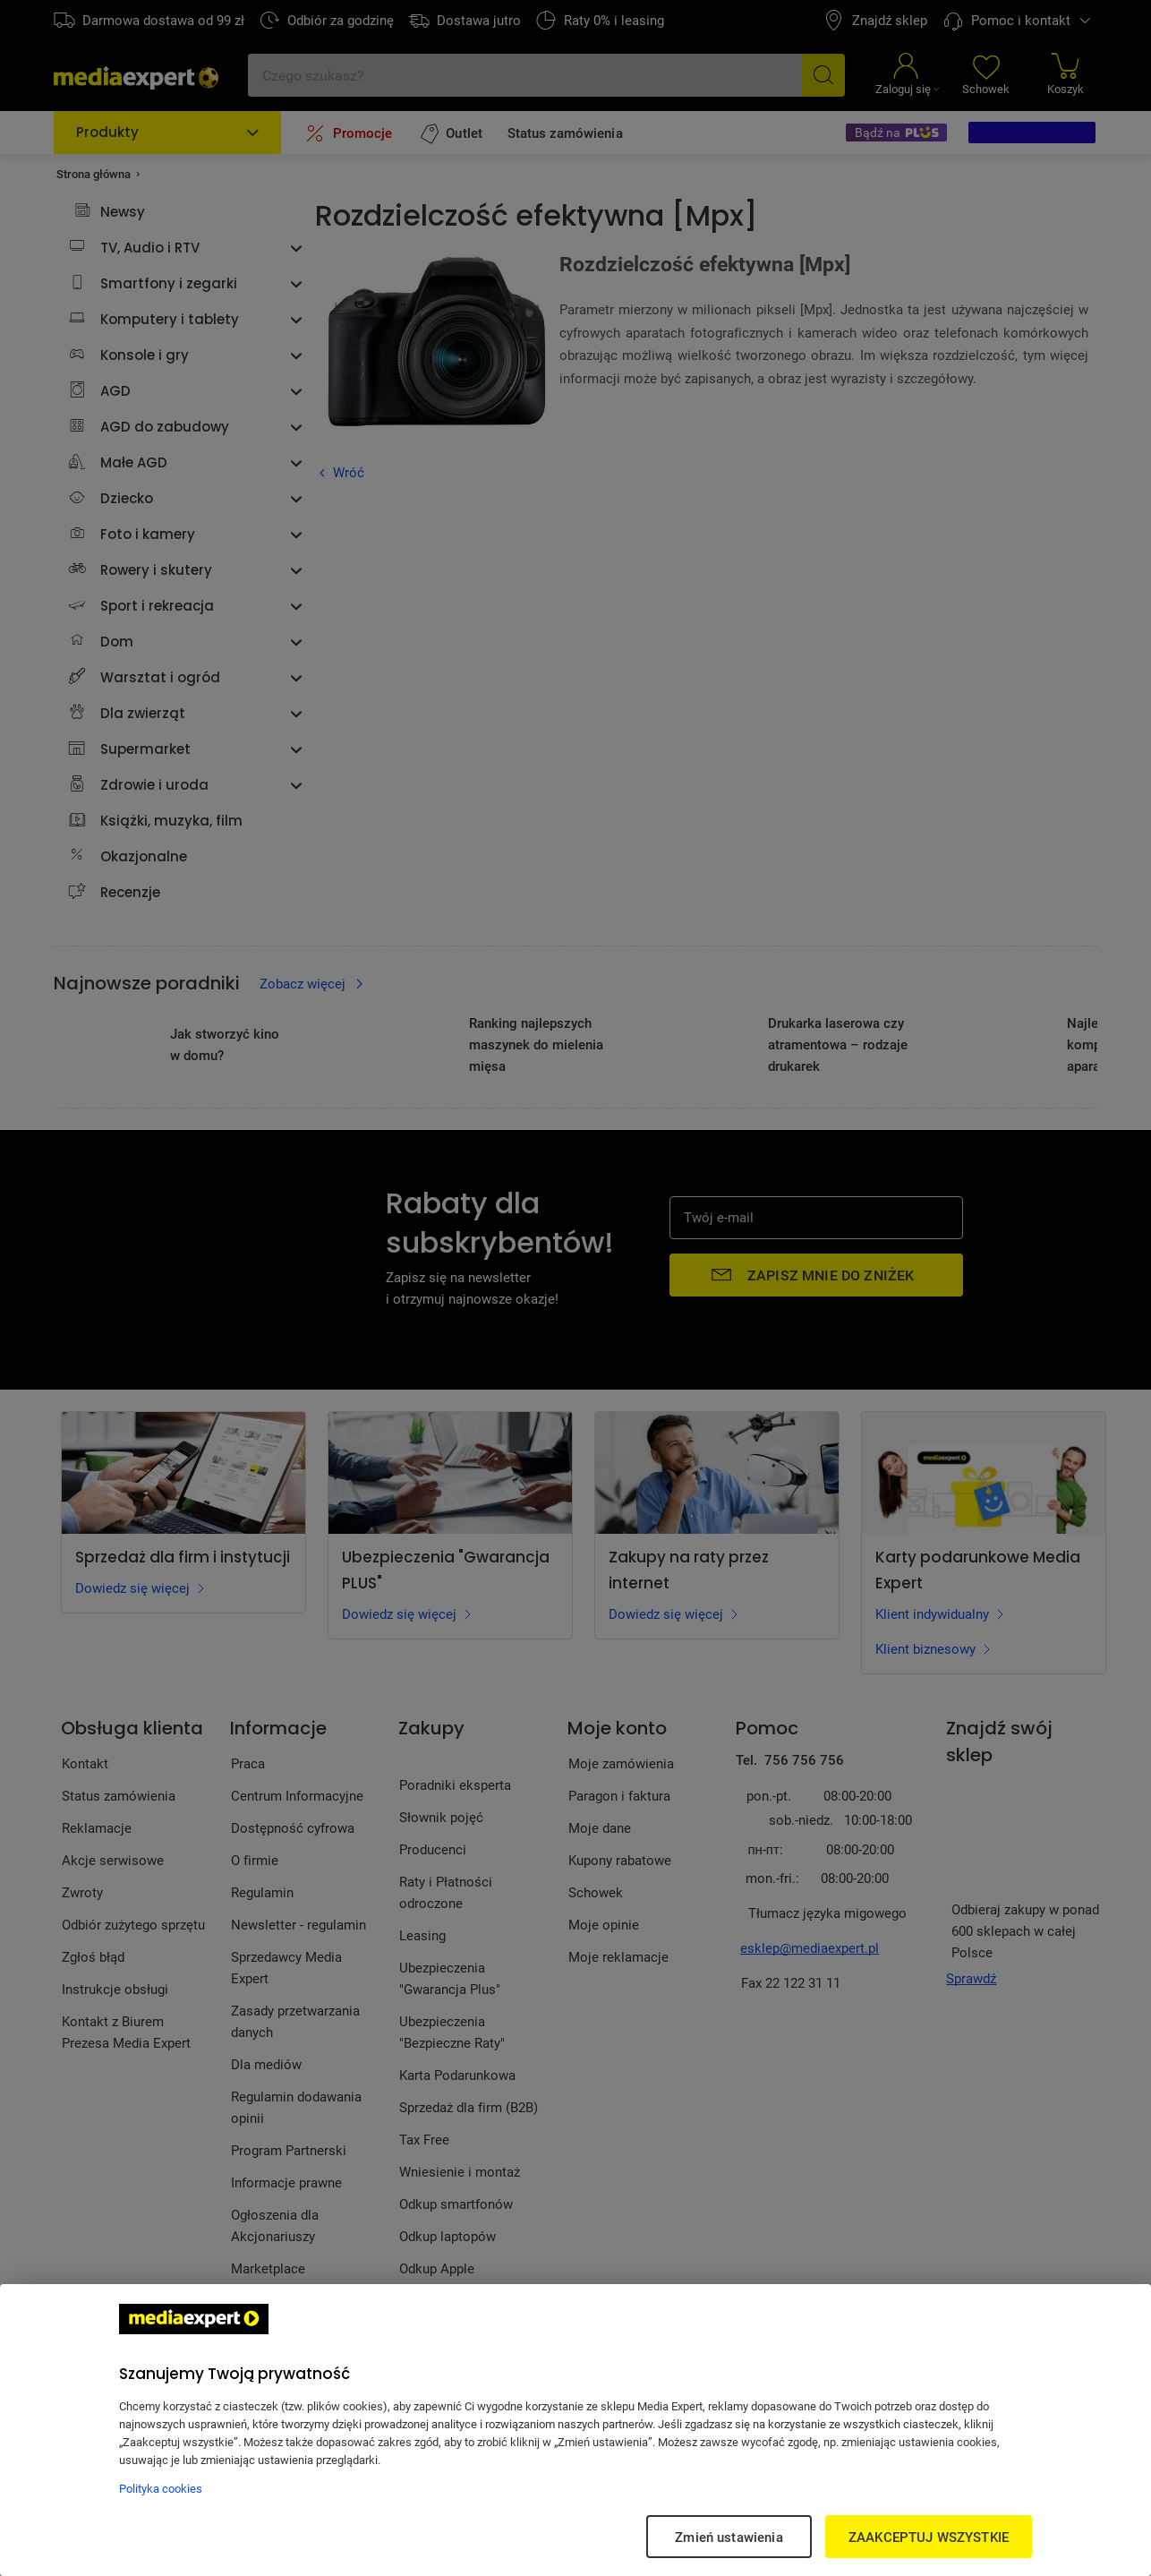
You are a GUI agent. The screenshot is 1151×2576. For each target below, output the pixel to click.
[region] (575, 2430)
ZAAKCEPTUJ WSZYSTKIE (928, 2537)
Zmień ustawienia (728, 2537)
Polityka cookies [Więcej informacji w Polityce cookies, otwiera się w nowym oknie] (160, 2488)
